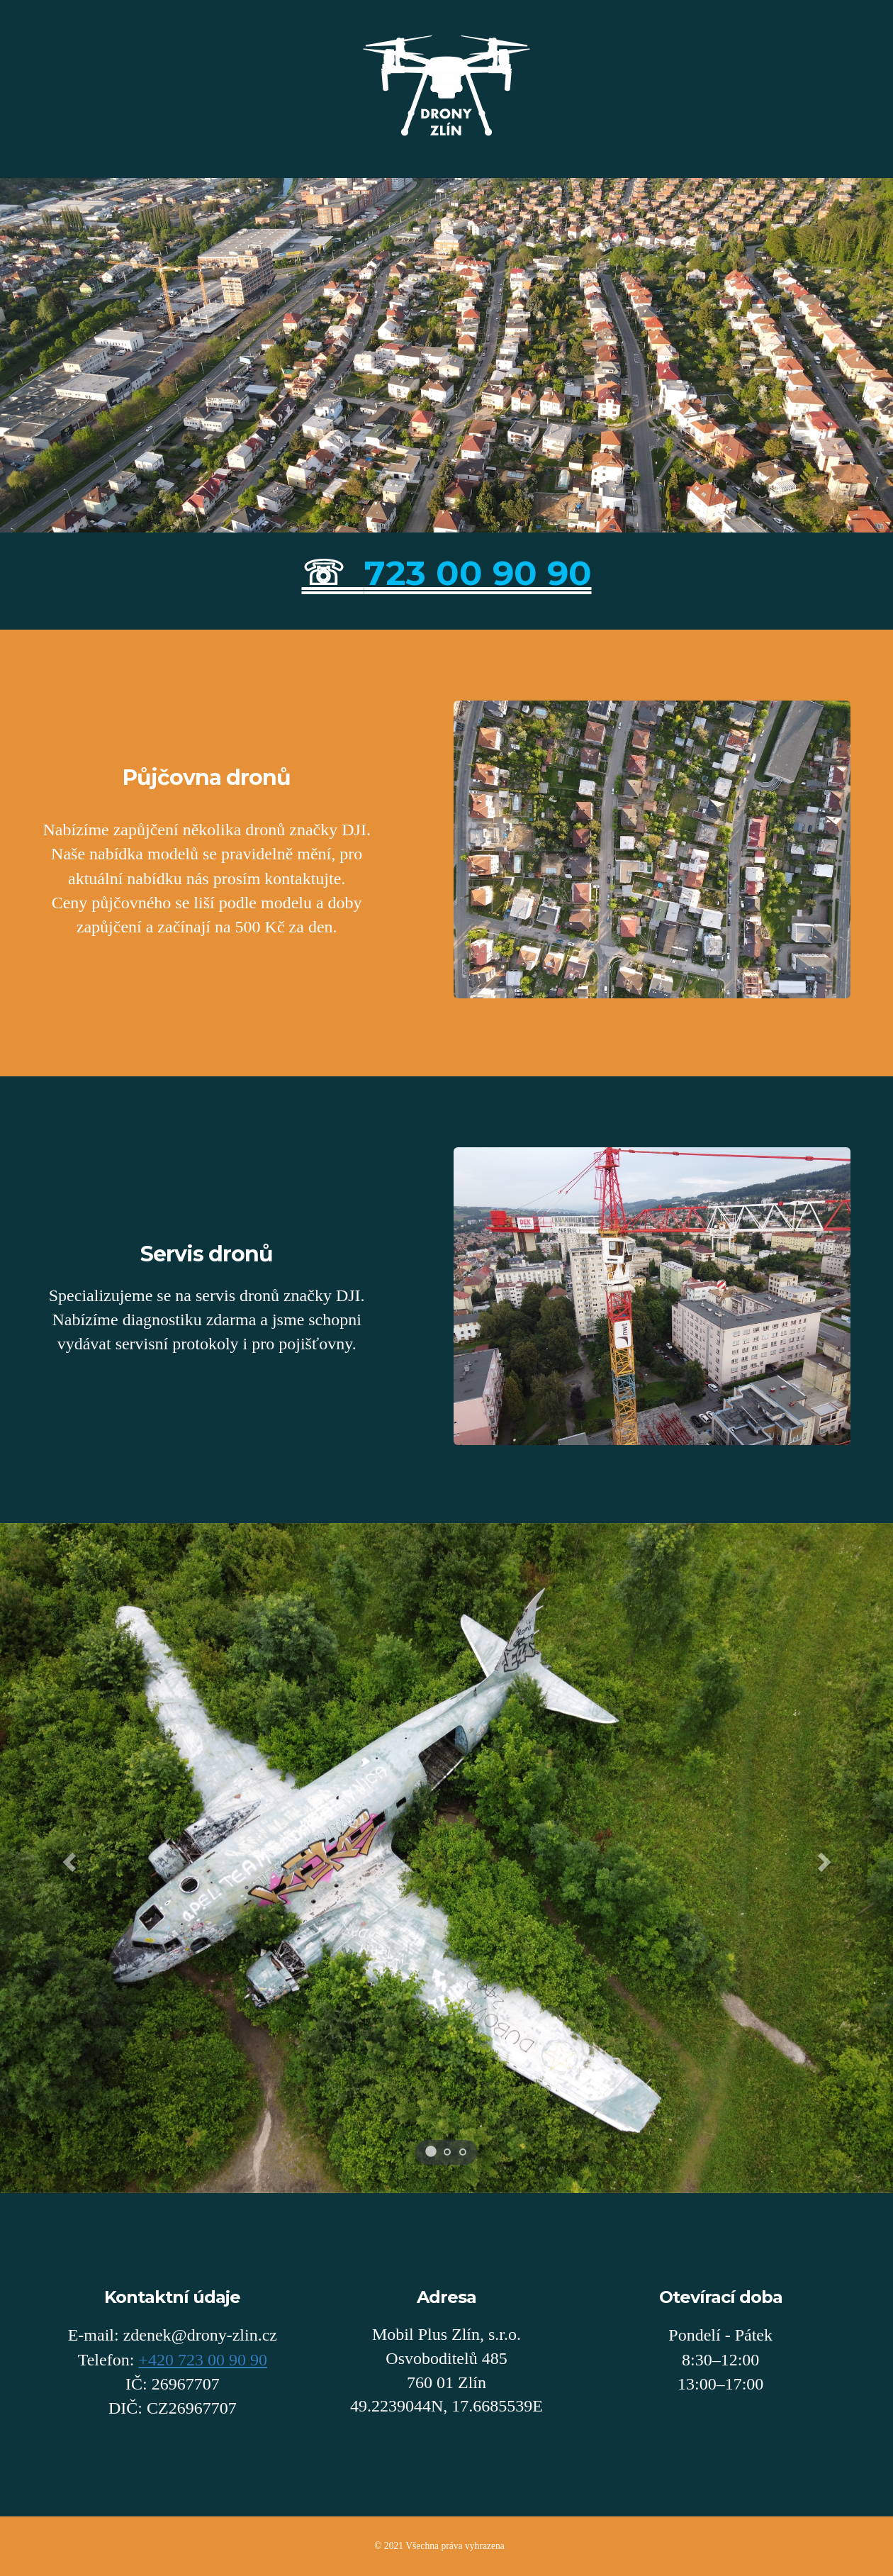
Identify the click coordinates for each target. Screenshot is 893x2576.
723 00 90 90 (478, 572)
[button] (67, 1858)
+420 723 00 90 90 (202, 2360)
